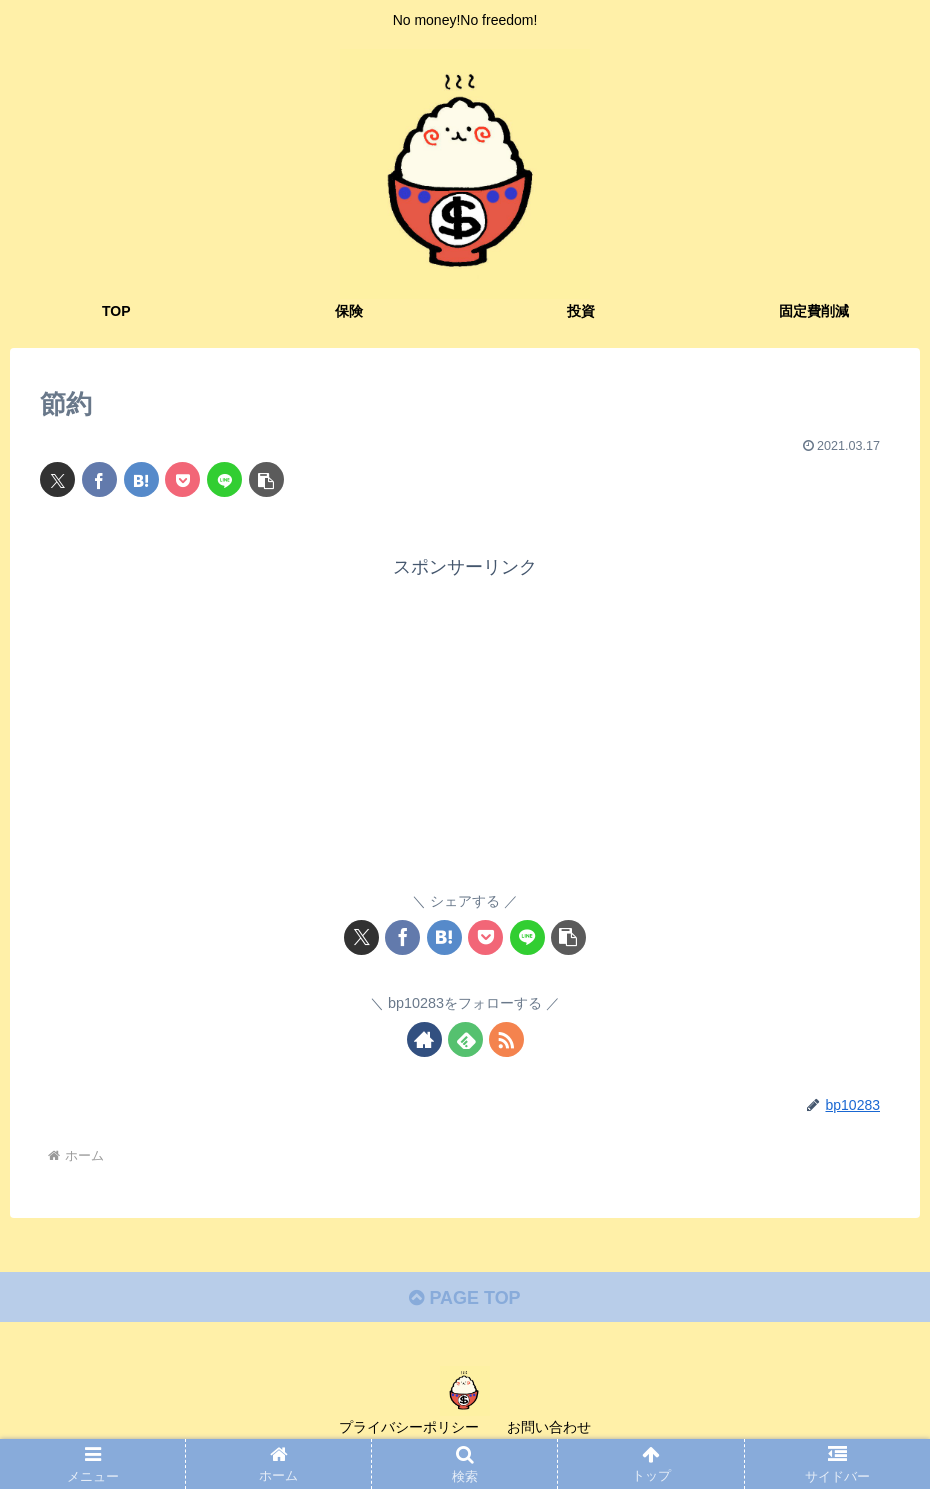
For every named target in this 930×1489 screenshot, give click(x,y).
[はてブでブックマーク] (141, 479)
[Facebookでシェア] (99, 479)
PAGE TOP (464, 1298)
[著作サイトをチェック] (424, 1039)
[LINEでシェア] (224, 479)
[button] (266, 479)
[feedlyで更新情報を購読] (465, 1039)
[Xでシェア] (57, 479)
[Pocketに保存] (182, 479)
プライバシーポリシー (409, 1427)
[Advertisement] (465, 723)
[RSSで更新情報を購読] (506, 1039)
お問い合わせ (549, 1427)
